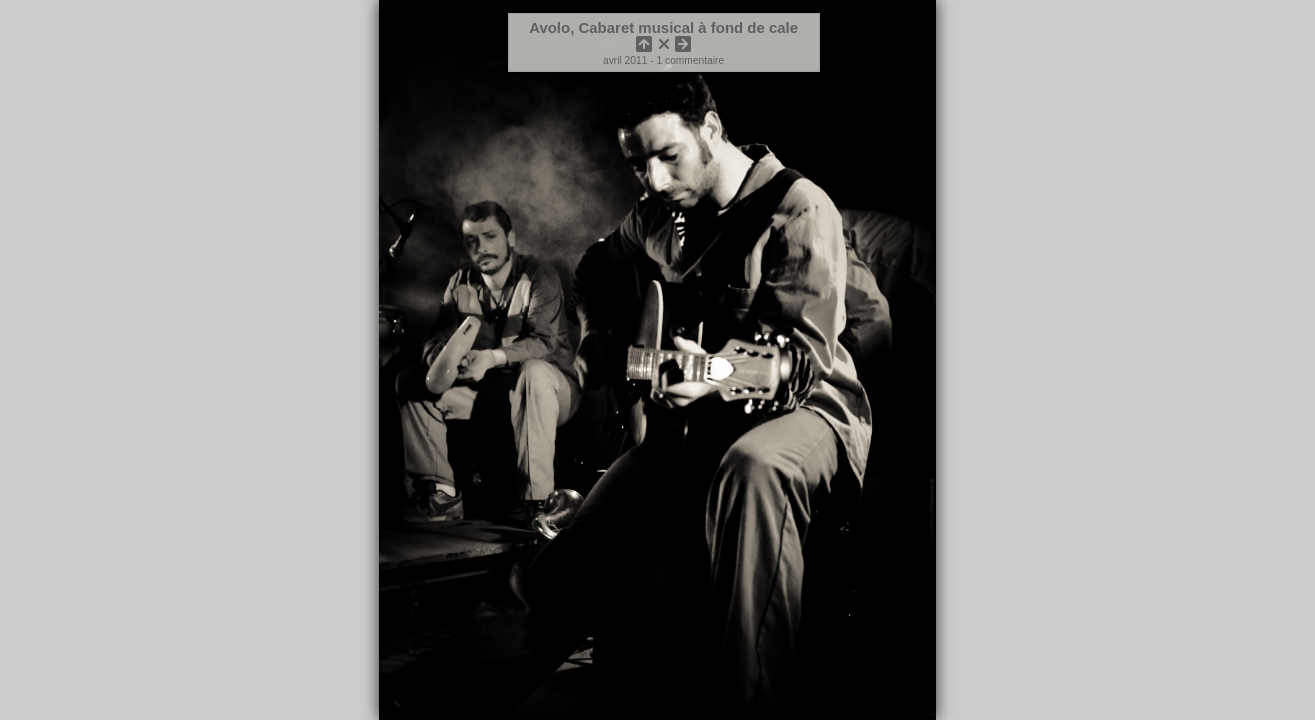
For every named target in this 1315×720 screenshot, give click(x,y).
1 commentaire (691, 60)
